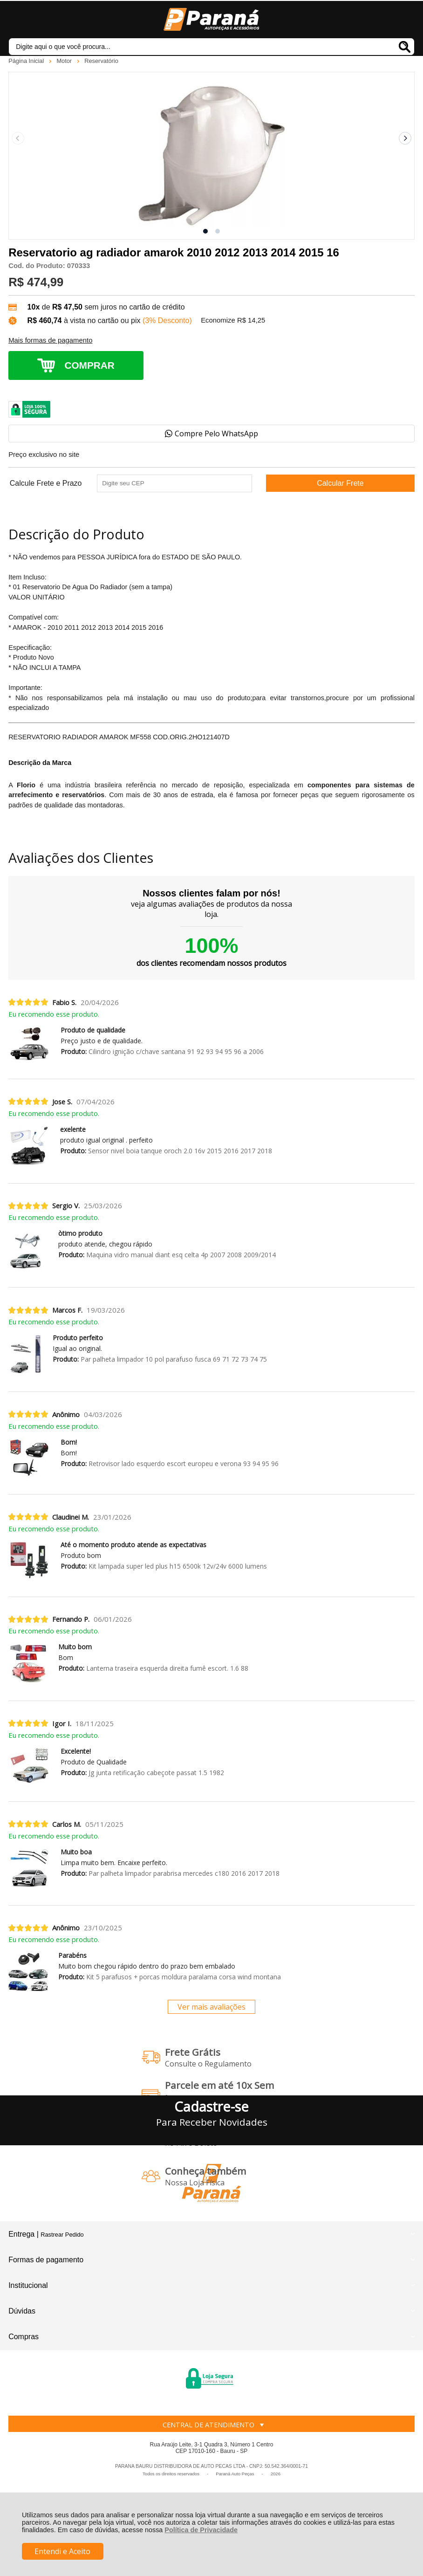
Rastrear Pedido (62, 2234)
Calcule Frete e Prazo (46, 483)
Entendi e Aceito (62, 2551)
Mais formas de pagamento (50, 340)
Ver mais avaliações (211, 2007)
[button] (205, 231)
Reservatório (101, 60)
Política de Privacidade (201, 2530)
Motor (64, 60)
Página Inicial (27, 60)
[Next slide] (405, 138)
